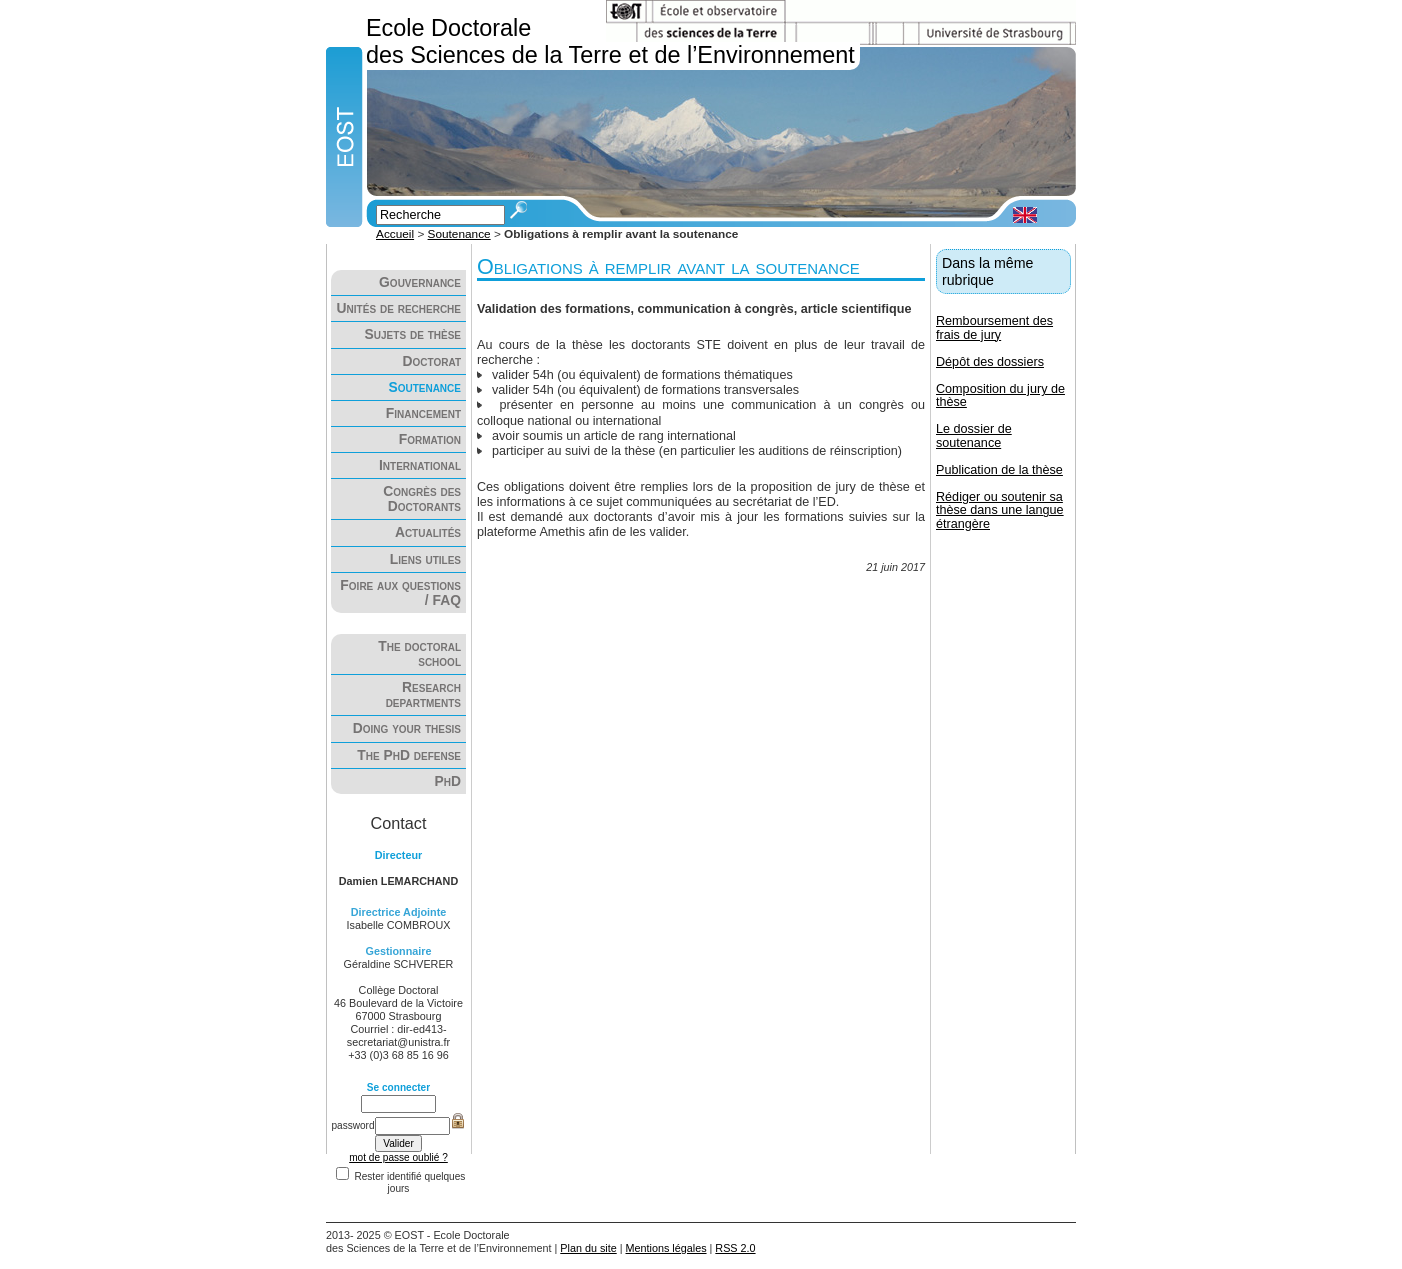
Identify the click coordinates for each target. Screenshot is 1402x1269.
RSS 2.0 (735, 1248)
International (420, 465)
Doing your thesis (407, 728)
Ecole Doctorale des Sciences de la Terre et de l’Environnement (610, 41)
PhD (448, 781)
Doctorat (431, 361)
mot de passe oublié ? (398, 1157)
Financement (423, 413)
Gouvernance (420, 282)
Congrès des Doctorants (422, 499)
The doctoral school (419, 654)
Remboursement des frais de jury (994, 327)
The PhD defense (409, 755)
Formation (430, 439)
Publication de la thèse (999, 470)
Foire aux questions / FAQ (400, 593)
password (352, 1125)
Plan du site (588, 1248)
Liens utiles (425, 559)
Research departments (423, 695)
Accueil (395, 234)
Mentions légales (666, 1248)
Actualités (428, 532)
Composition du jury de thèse (1000, 395)
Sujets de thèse (413, 334)
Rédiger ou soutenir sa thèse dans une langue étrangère (1000, 510)
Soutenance (459, 234)
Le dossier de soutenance (974, 435)
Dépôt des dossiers (990, 362)
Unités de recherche (399, 308)
